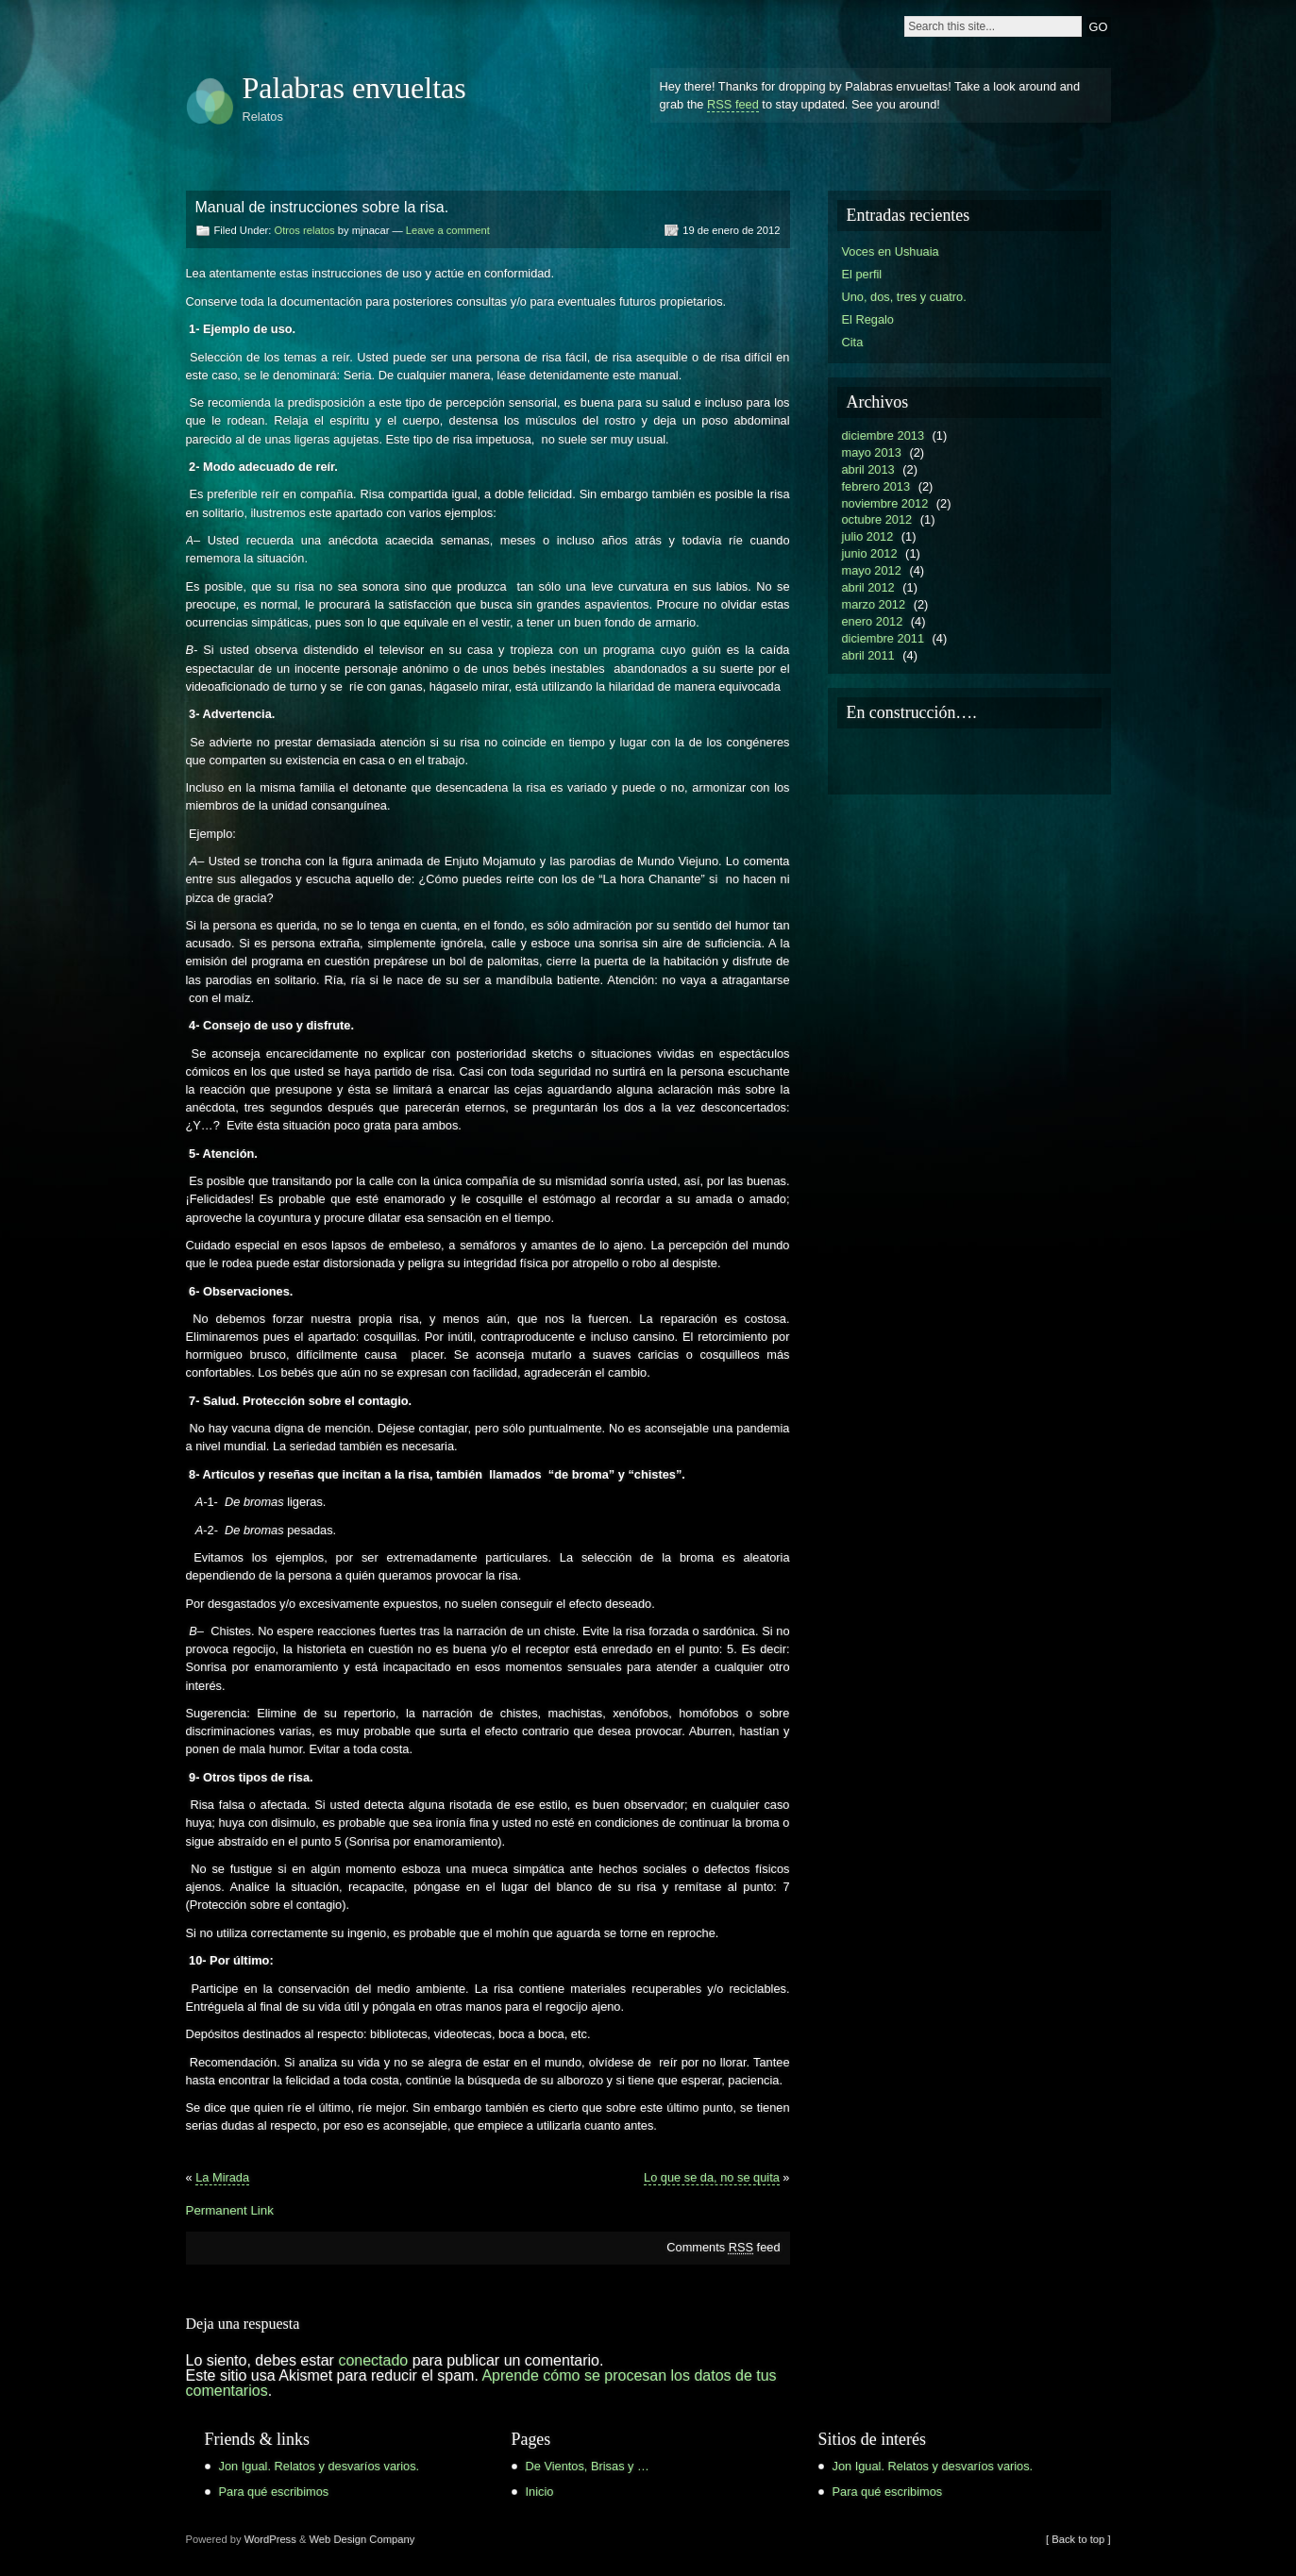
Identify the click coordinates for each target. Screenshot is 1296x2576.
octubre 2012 (877, 519)
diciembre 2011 (883, 638)
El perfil (862, 274)
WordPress (270, 2539)
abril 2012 (868, 587)
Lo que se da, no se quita (712, 2177)
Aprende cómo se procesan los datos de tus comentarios (481, 2383)
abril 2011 (868, 655)
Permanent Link (230, 2210)
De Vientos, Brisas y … (587, 2466)
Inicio (540, 2491)
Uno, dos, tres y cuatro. (904, 297)
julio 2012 (868, 536)
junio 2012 (870, 553)
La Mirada (222, 2177)
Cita (853, 342)
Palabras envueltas (354, 88)
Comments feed (723, 2247)
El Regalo (868, 319)
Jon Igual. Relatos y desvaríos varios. (319, 2466)
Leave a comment (448, 230)
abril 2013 (868, 469)
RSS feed (733, 104)
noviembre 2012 (885, 503)
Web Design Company (362, 2539)
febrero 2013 (876, 486)
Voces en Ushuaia (890, 251)
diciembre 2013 (883, 435)
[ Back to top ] (1078, 2539)
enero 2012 (872, 621)
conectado (373, 2360)
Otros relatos (305, 230)
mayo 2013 (871, 452)
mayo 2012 (871, 570)
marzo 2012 (874, 604)
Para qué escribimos (274, 2491)
